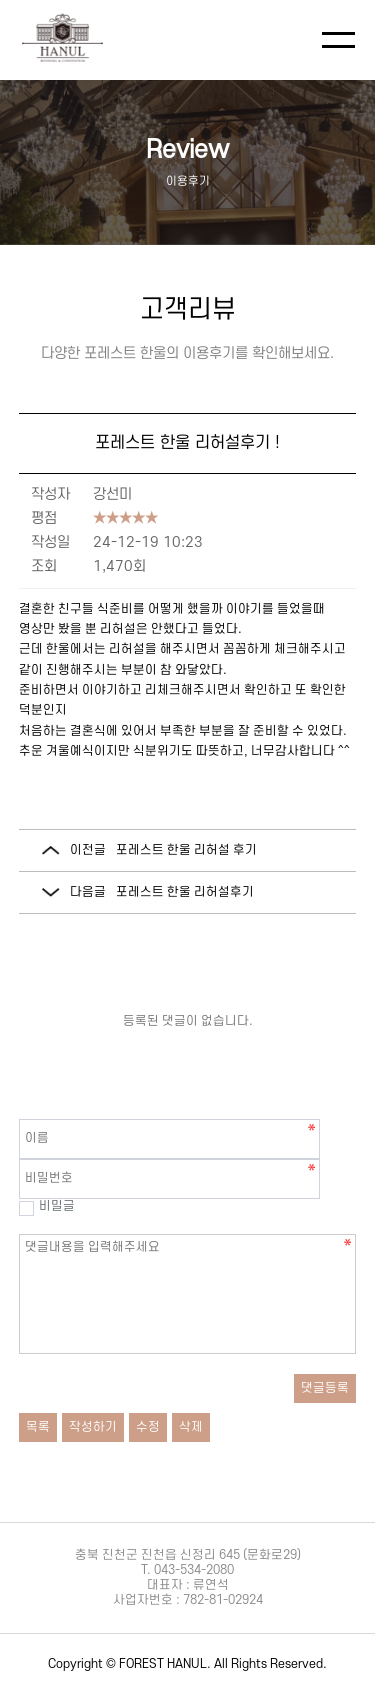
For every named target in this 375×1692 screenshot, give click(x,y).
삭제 (191, 1427)
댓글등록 (325, 1388)
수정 (148, 1427)
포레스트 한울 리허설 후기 (186, 850)
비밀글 (47, 1206)
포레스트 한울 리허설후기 (185, 892)
